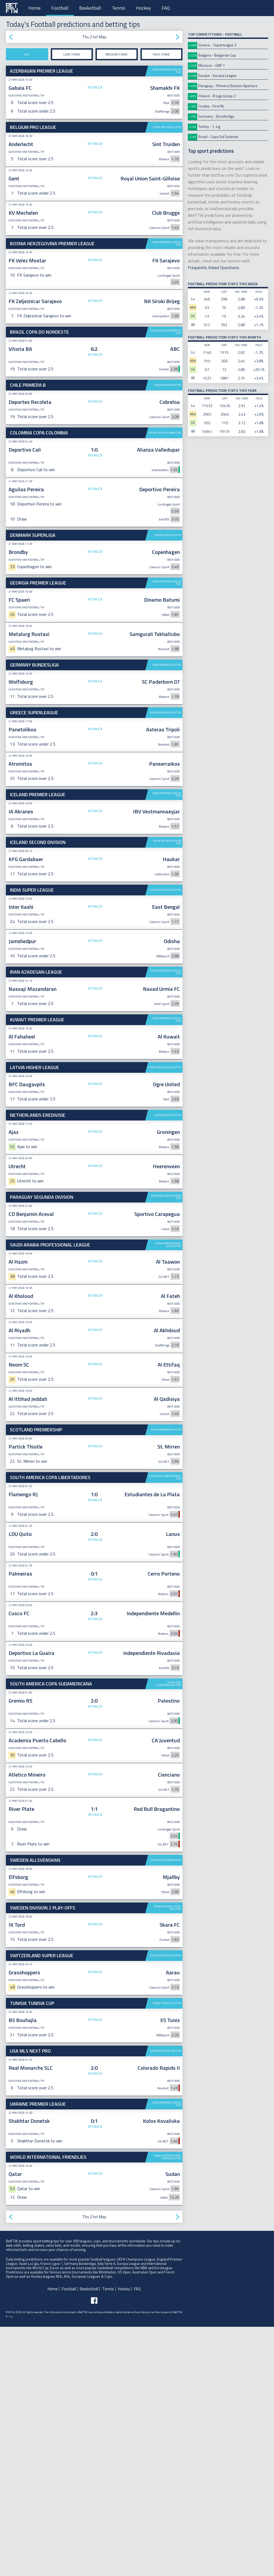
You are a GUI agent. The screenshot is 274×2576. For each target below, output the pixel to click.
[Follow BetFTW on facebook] (94, 2549)
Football (59, 8)
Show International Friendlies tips (167, 2406)
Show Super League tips (165, 1139)
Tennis (118, 8)
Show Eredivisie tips (167, 1364)
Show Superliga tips (167, 618)
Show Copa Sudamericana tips (168, 1933)
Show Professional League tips (168, 1494)
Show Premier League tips (166, 71)
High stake (161, 54)
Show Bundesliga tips (167, 831)
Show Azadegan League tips (165, 1221)
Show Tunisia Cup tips (167, 2252)
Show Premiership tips (166, 1679)
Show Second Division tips (167, 1091)
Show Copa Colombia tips (165, 516)
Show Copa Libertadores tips (165, 1726)
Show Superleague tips (165, 879)
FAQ (166, 8)
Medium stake (116, 54)
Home (34, 8)
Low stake (71, 54)
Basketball (90, 8)
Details (94, 87)
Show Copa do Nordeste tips (165, 332)
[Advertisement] (94, 467)
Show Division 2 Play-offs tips (167, 2157)
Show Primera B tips (167, 385)
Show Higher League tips (164, 1317)
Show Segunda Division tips (166, 1446)
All (26, 54)
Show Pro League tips (167, 127)
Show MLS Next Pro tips (165, 2300)
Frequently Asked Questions (213, 267)
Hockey (143, 8)
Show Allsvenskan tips (166, 2109)
